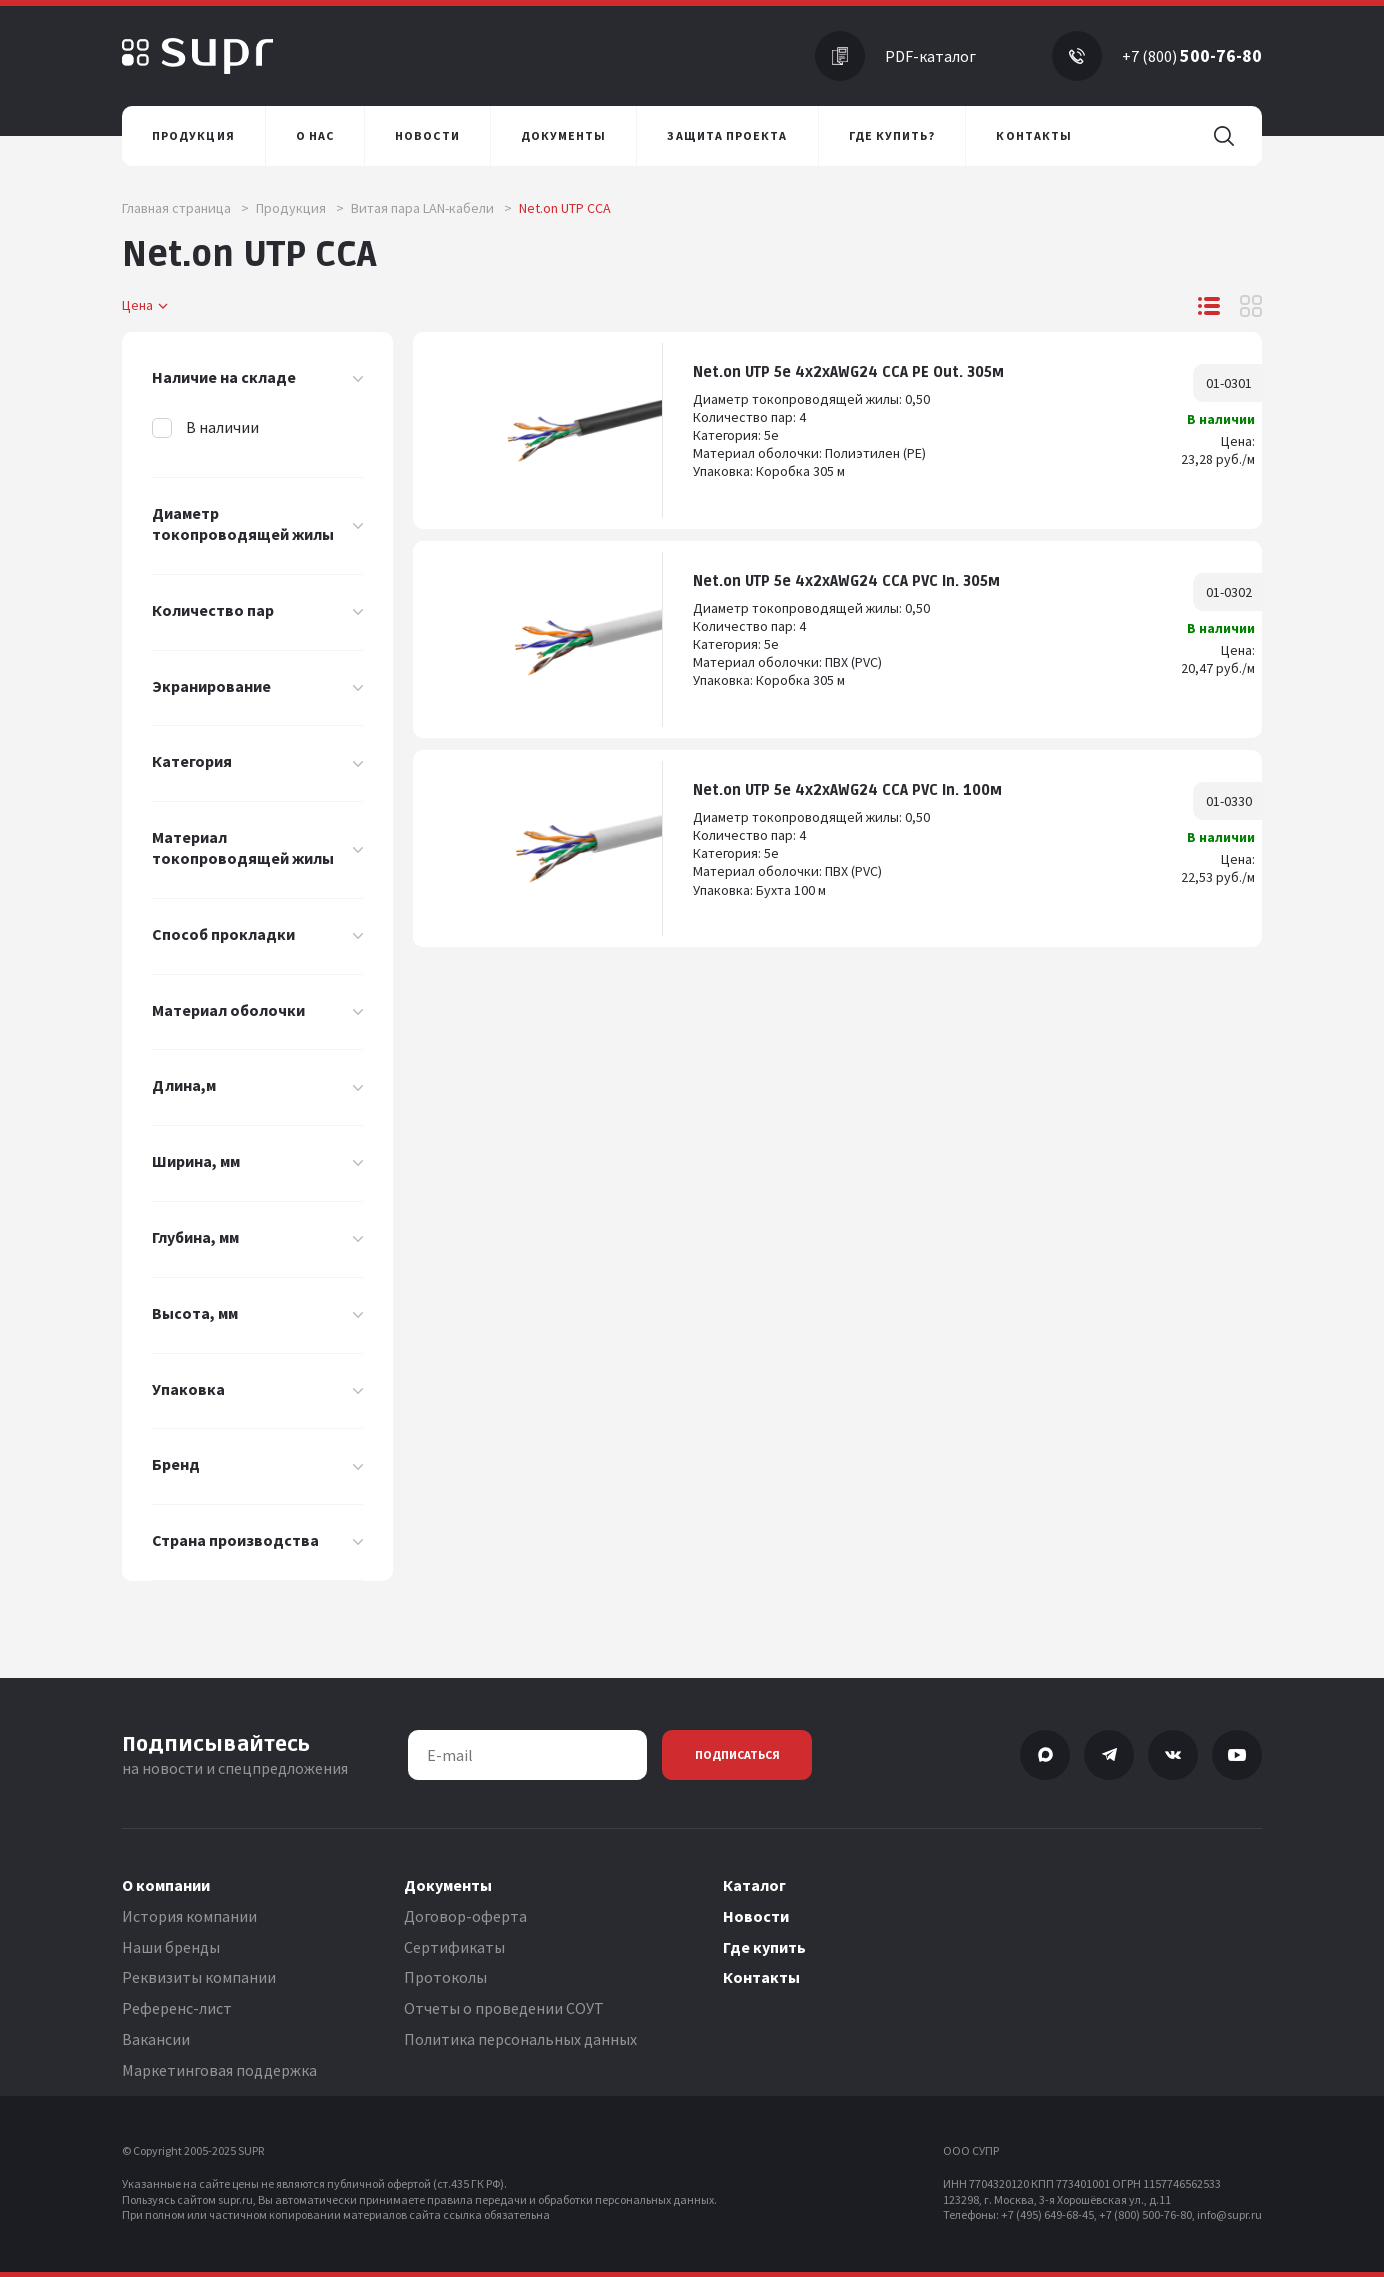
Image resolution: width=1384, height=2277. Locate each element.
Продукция (300, 208)
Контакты (761, 1977)
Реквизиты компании (199, 1977)
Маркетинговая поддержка (219, 2070)
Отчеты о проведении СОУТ (504, 2008)
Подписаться (737, 1754)
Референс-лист (177, 2008)
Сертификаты (454, 1947)
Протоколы (445, 1977)
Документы (448, 1885)
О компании (166, 1885)
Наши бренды (171, 1947)
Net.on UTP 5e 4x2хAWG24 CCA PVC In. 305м (846, 581)
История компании (189, 1916)
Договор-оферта (465, 1916)
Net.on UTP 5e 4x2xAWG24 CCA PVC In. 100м (847, 790)
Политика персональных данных (520, 2039)
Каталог (754, 1885)
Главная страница (185, 208)
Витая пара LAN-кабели (431, 208)
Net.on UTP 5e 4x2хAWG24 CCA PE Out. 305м (848, 372)
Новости (756, 1916)
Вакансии (156, 2039)
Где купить (764, 1947)
